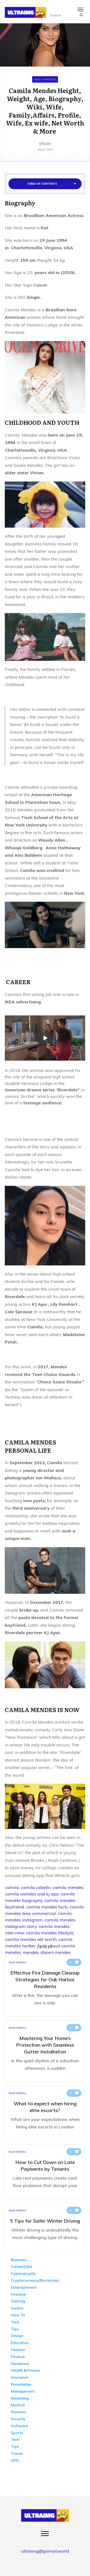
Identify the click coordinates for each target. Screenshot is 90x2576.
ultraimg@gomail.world (45, 2551)
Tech (15, 2322)
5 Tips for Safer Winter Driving (45, 2227)
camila (12, 1887)
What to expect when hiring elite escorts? (45, 2113)
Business (18, 2259)
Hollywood (45, 79)
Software (19, 2425)
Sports (17, 2432)
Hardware (20, 2363)
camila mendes (68, 1887)
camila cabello (36, 1887)
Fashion (18, 2349)
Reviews (18, 2411)
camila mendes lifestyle (50, 1933)
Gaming (18, 2301)
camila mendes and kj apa (32, 1894)
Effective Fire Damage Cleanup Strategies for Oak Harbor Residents (45, 1985)
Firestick (18, 2294)
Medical (18, 2404)
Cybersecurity (23, 2273)
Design (17, 2335)
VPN (15, 2460)
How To (18, 2315)
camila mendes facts (47, 1907)
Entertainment (23, 2287)
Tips (15, 2328)
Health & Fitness (25, 2370)
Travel (16, 2453)
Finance (18, 2356)
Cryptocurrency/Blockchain (35, 2280)
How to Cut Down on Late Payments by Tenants (45, 2172)
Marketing (20, 2398)
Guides (17, 2308)
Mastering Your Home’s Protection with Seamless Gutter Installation (45, 2051)
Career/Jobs (21, 2266)
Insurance (19, 2377)
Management (23, 2391)
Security (18, 2418)
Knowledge (21, 2384)
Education (20, 2342)
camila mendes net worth (31, 1939)
